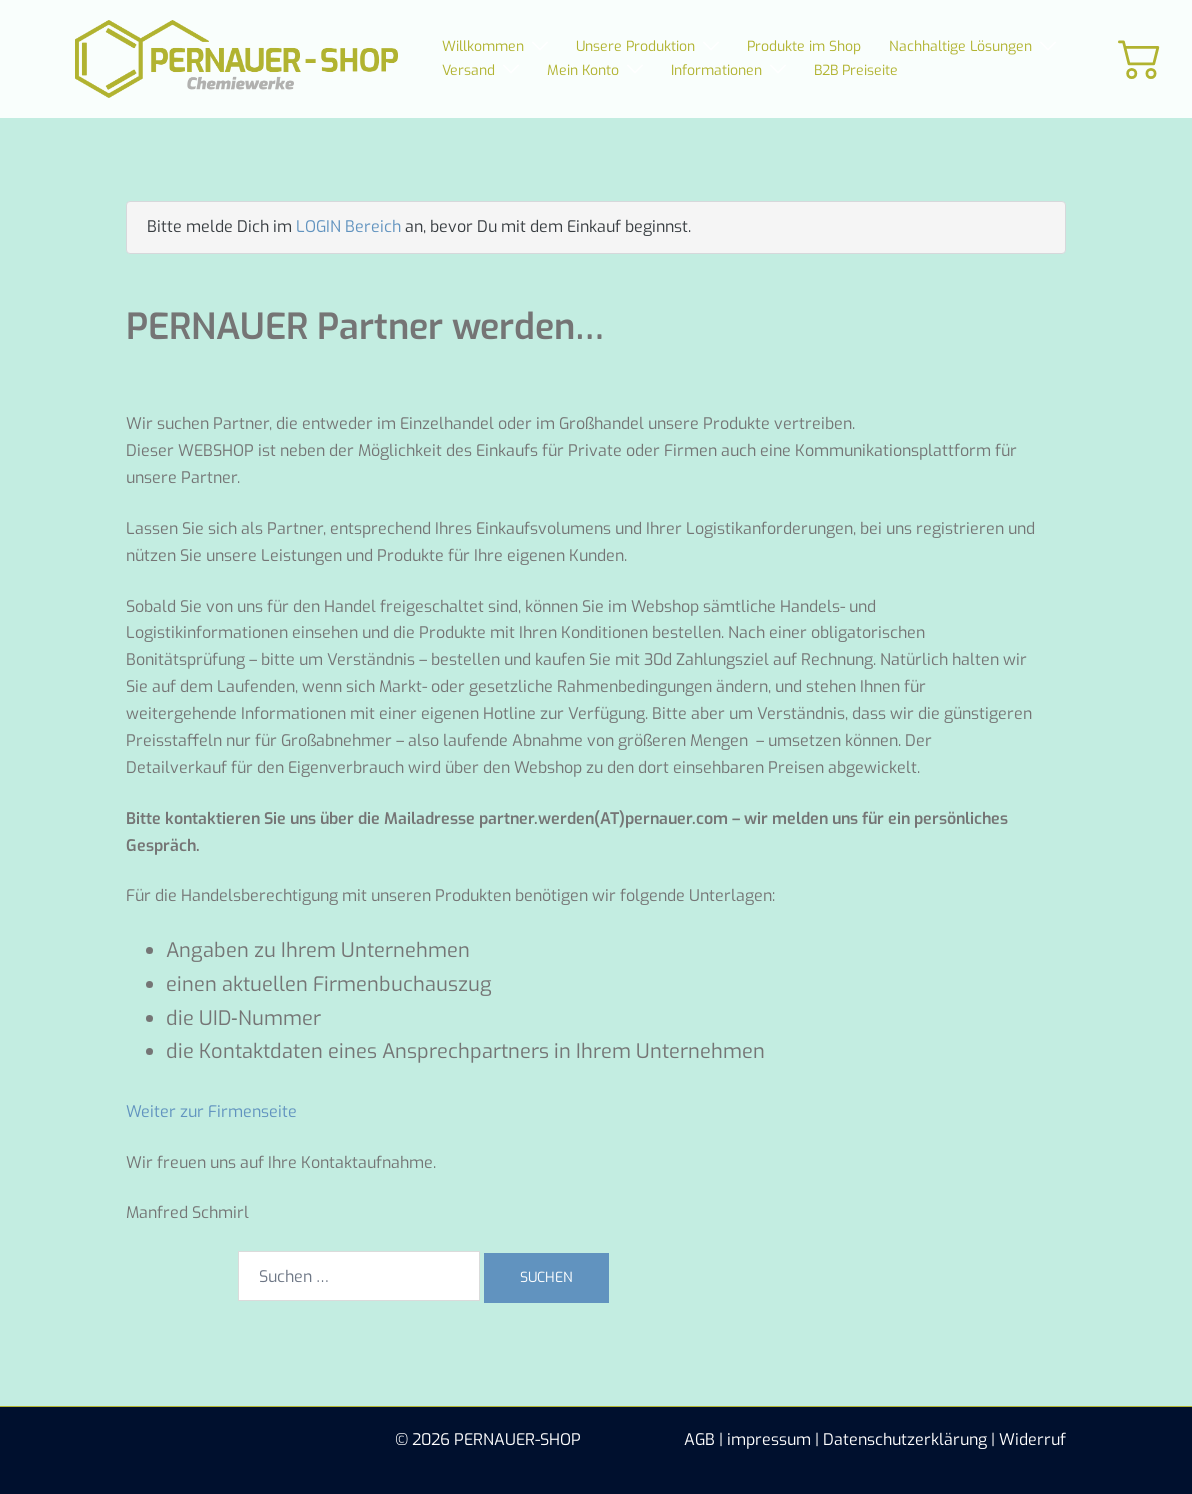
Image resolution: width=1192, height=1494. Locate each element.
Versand (468, 70)
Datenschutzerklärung (905, 1439)
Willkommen (483, 46)
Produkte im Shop (804, 46)
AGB (699, 1439)
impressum (769, 1439)
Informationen (716, 70)
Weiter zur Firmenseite (211, 1111)
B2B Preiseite (856, 70)
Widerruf (1032, 1439)
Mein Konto (583, 70)
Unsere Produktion (635, 46)
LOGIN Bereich (348, 226)
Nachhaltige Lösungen (960, 46)
